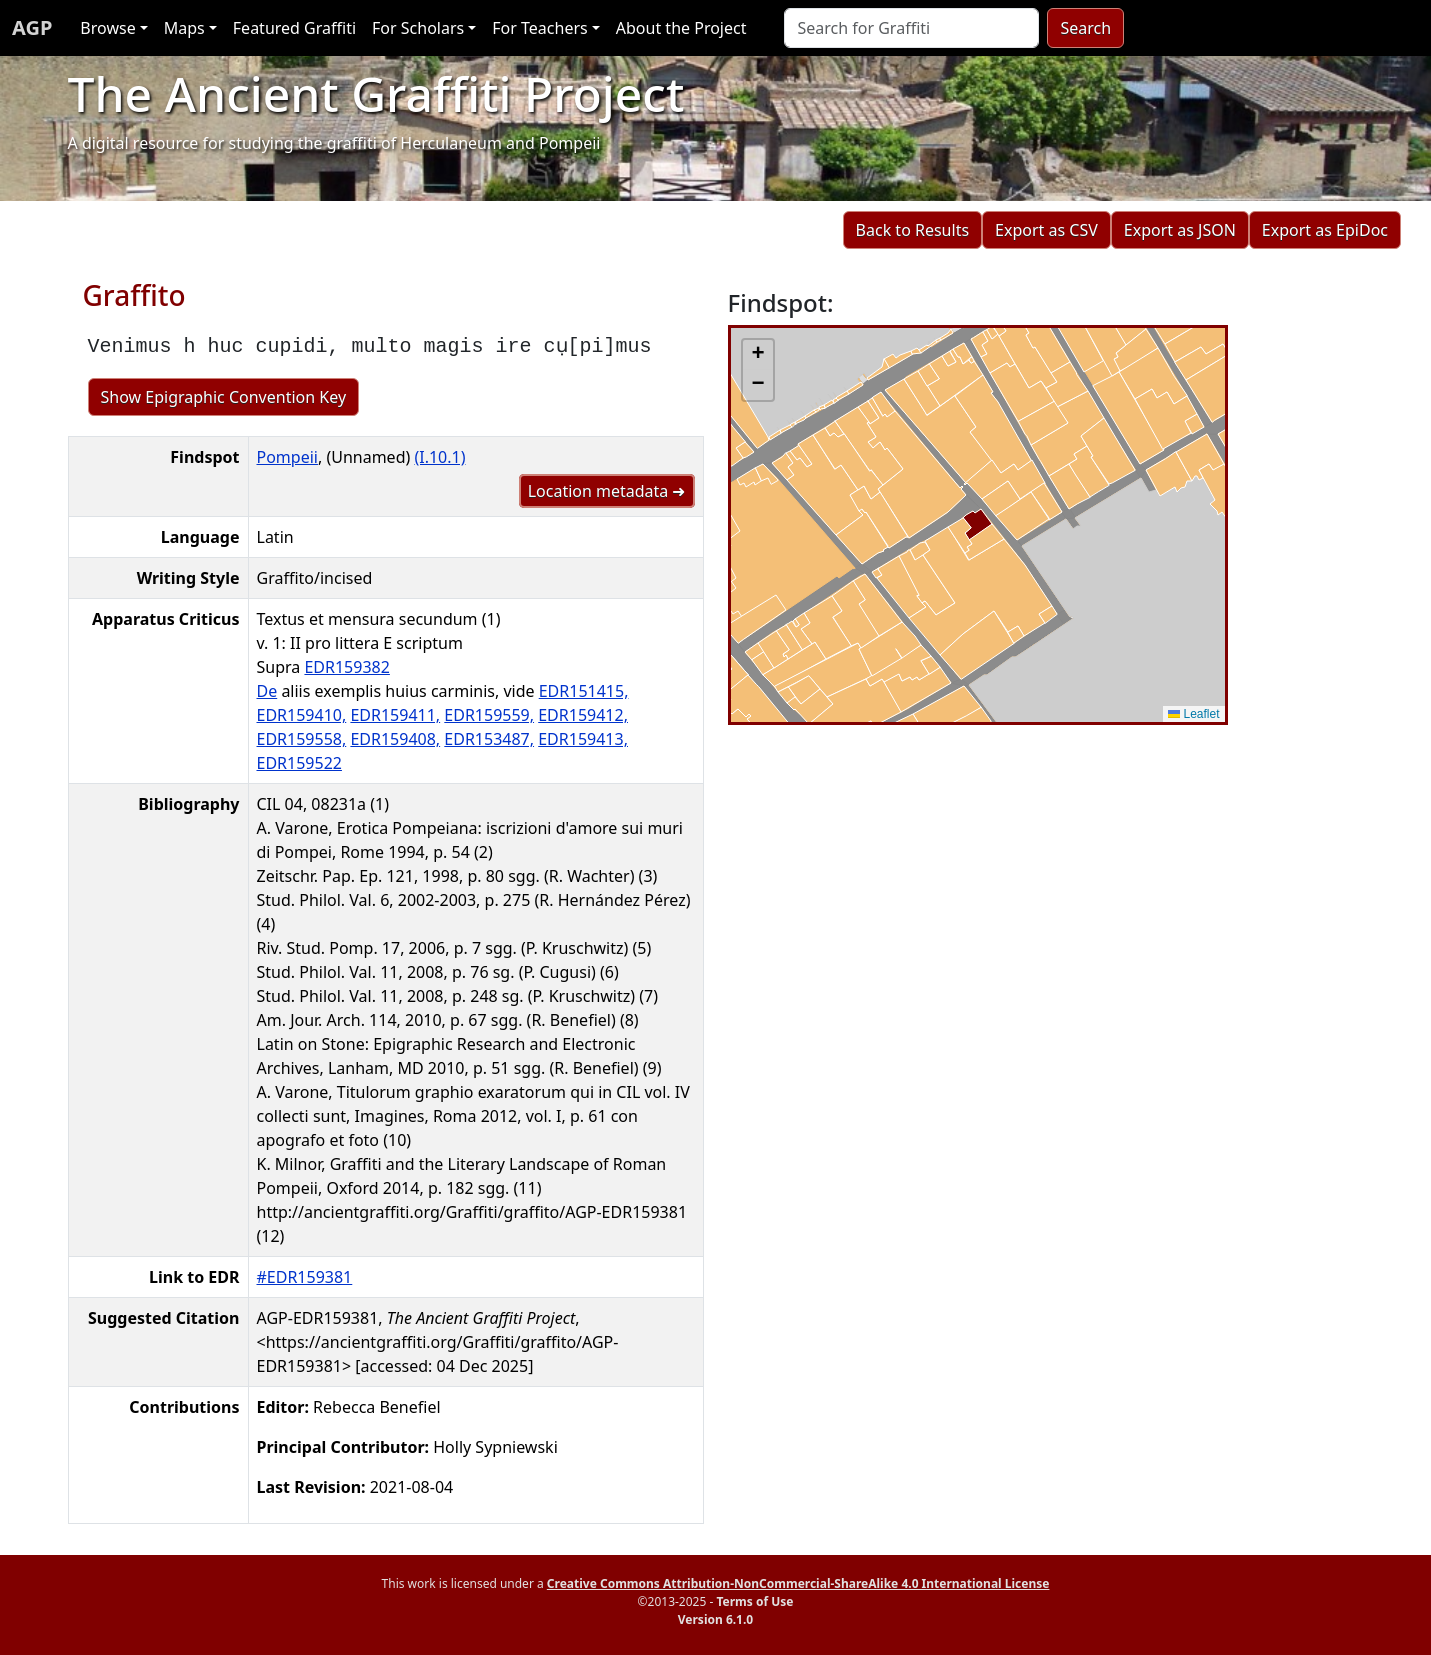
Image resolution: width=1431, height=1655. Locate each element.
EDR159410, (302, 715)
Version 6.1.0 (715, 1619)
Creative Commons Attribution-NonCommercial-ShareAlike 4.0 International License (798, 1583)
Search (1085, 28)
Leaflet (1193, 714)
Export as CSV (1046, 230)
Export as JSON (1180, 230)
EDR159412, (583, 715)
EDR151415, (584, 691)
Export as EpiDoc (1325, 230)
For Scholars (418, 28)
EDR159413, (583, 739)
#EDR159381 (305, 1277)
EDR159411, (395, 715)
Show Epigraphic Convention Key (224, 397)
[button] (758, 355)
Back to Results (912, 230)
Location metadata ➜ (607, 491)
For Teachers (539, 28)
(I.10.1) (439, 457)
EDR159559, (489, 715)
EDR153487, (489, 739)
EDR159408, (395, 739)
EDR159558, (302, 739)
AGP (32, 27)
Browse (107, 28)
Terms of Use (754, 1601)
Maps (184, 28)
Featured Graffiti (294, 28)
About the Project (681, 28)
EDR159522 (299, 763)
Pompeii (287, 457)
